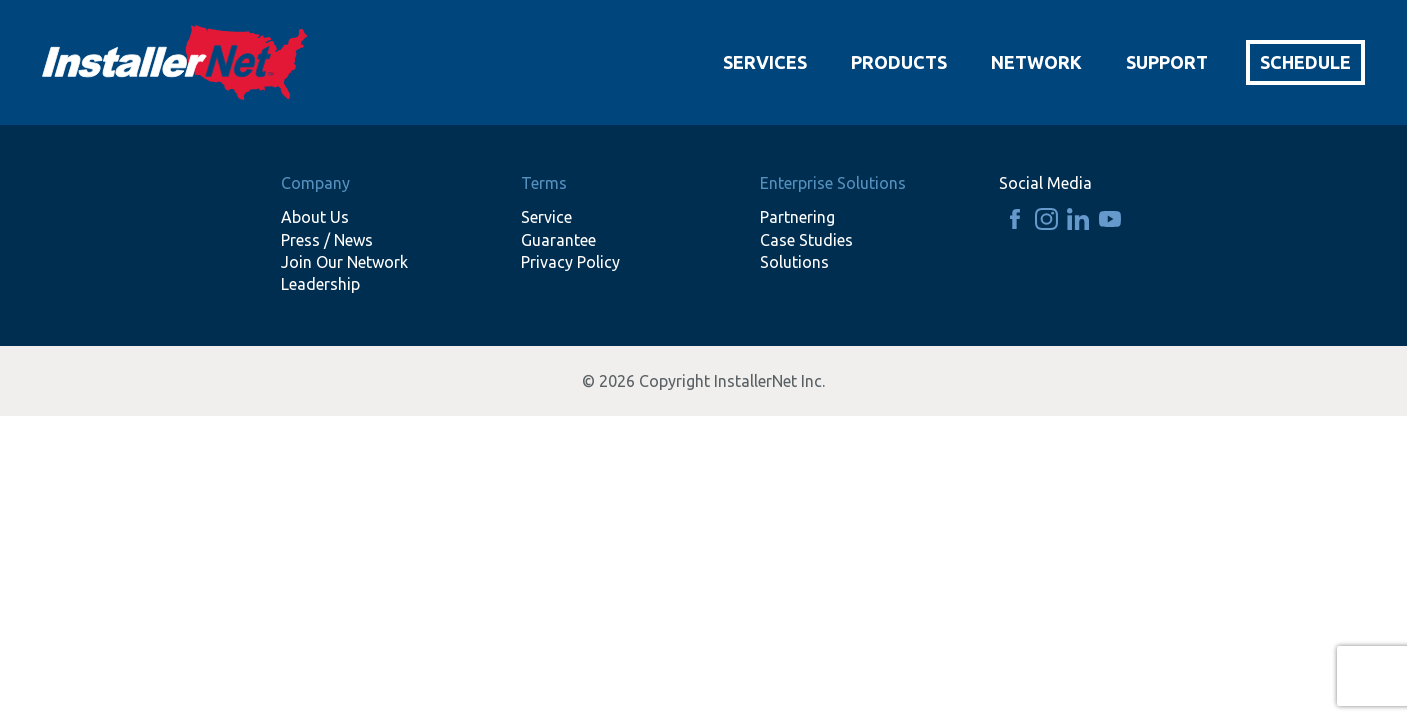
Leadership (320, 284)
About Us (315, 217)
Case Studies (806, 240)
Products (899, 62)
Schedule (1305, 62)
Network (1036, 62)
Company (315, 183)
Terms (544, 183)
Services (765, 62)
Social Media (1045, 183)
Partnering (797, 217)
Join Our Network (344, 262)
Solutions (794, 262)
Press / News (327, 240)
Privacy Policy (570, 262)
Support (1167, 62)
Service (546, 217)
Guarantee (558, 240)
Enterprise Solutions (833, 183)
